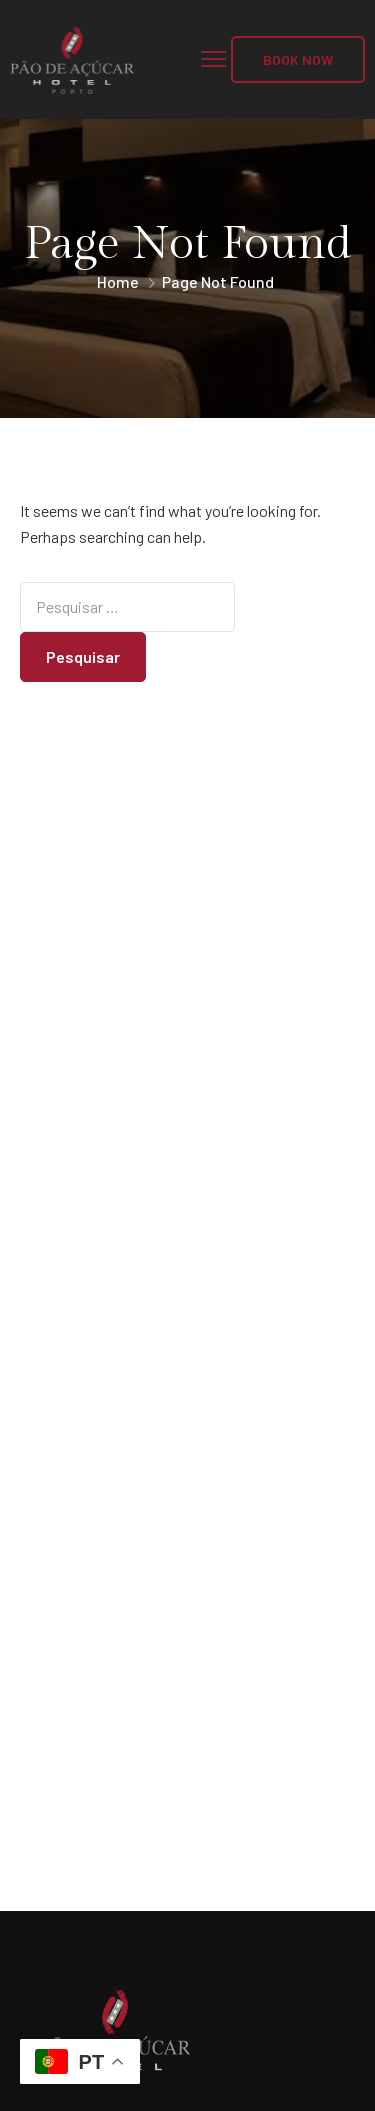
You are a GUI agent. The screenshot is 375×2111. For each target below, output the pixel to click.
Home (118, 281)
